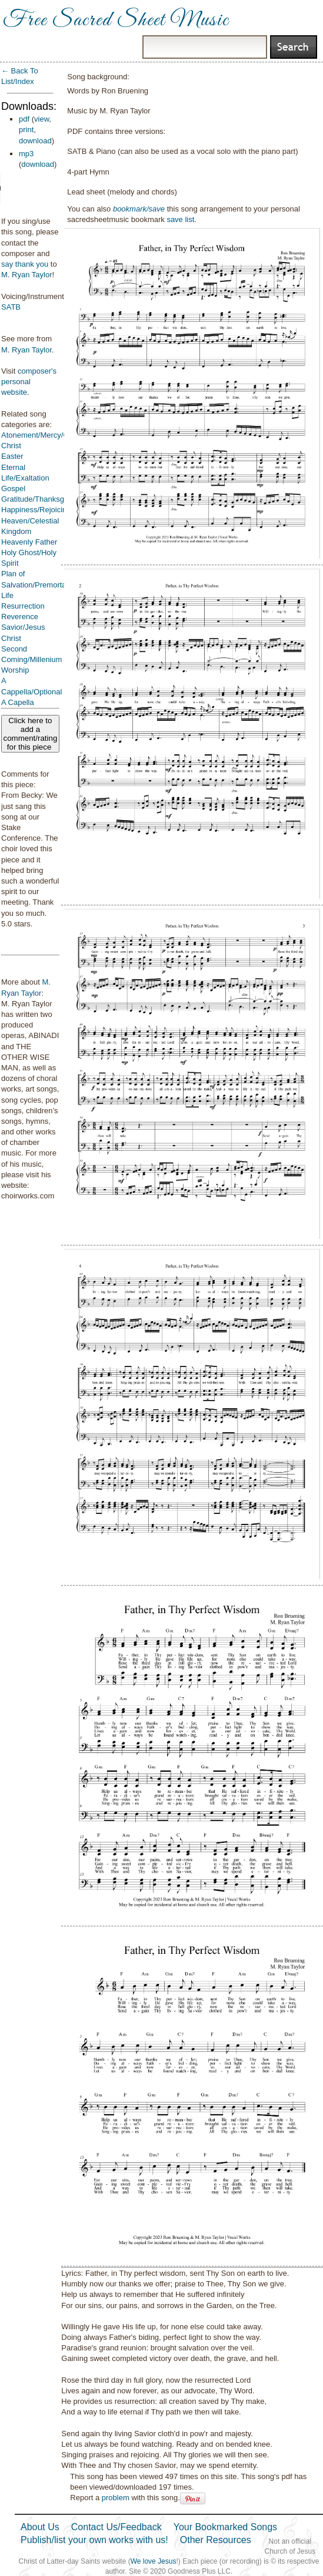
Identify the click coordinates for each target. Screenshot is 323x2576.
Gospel (13, 488)
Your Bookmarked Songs (225, 2527)
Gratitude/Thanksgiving (40, 499)
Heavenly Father (29, 542)
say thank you (24, 264)
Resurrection (23, 606)
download (35, 140)
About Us (40, 2527)
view (41, 119)
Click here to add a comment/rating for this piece (30, 733)
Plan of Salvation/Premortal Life (34, 584)
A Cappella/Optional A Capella (31, 691)
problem (115, 2497)
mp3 (26, 153)
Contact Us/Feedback (116, 2527)
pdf (24, 119)
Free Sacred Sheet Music (116, 20)
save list (180, 219)
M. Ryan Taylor (26, 274)
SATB (11, 307)
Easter (12, 456)
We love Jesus (154, 2561)
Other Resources (215, 2540)
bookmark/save (139, 208)
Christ (11, 445)
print (26, 129)
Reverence (19, 616)
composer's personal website (28, 382)
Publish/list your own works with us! (94, 2540)
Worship (15, 670)
